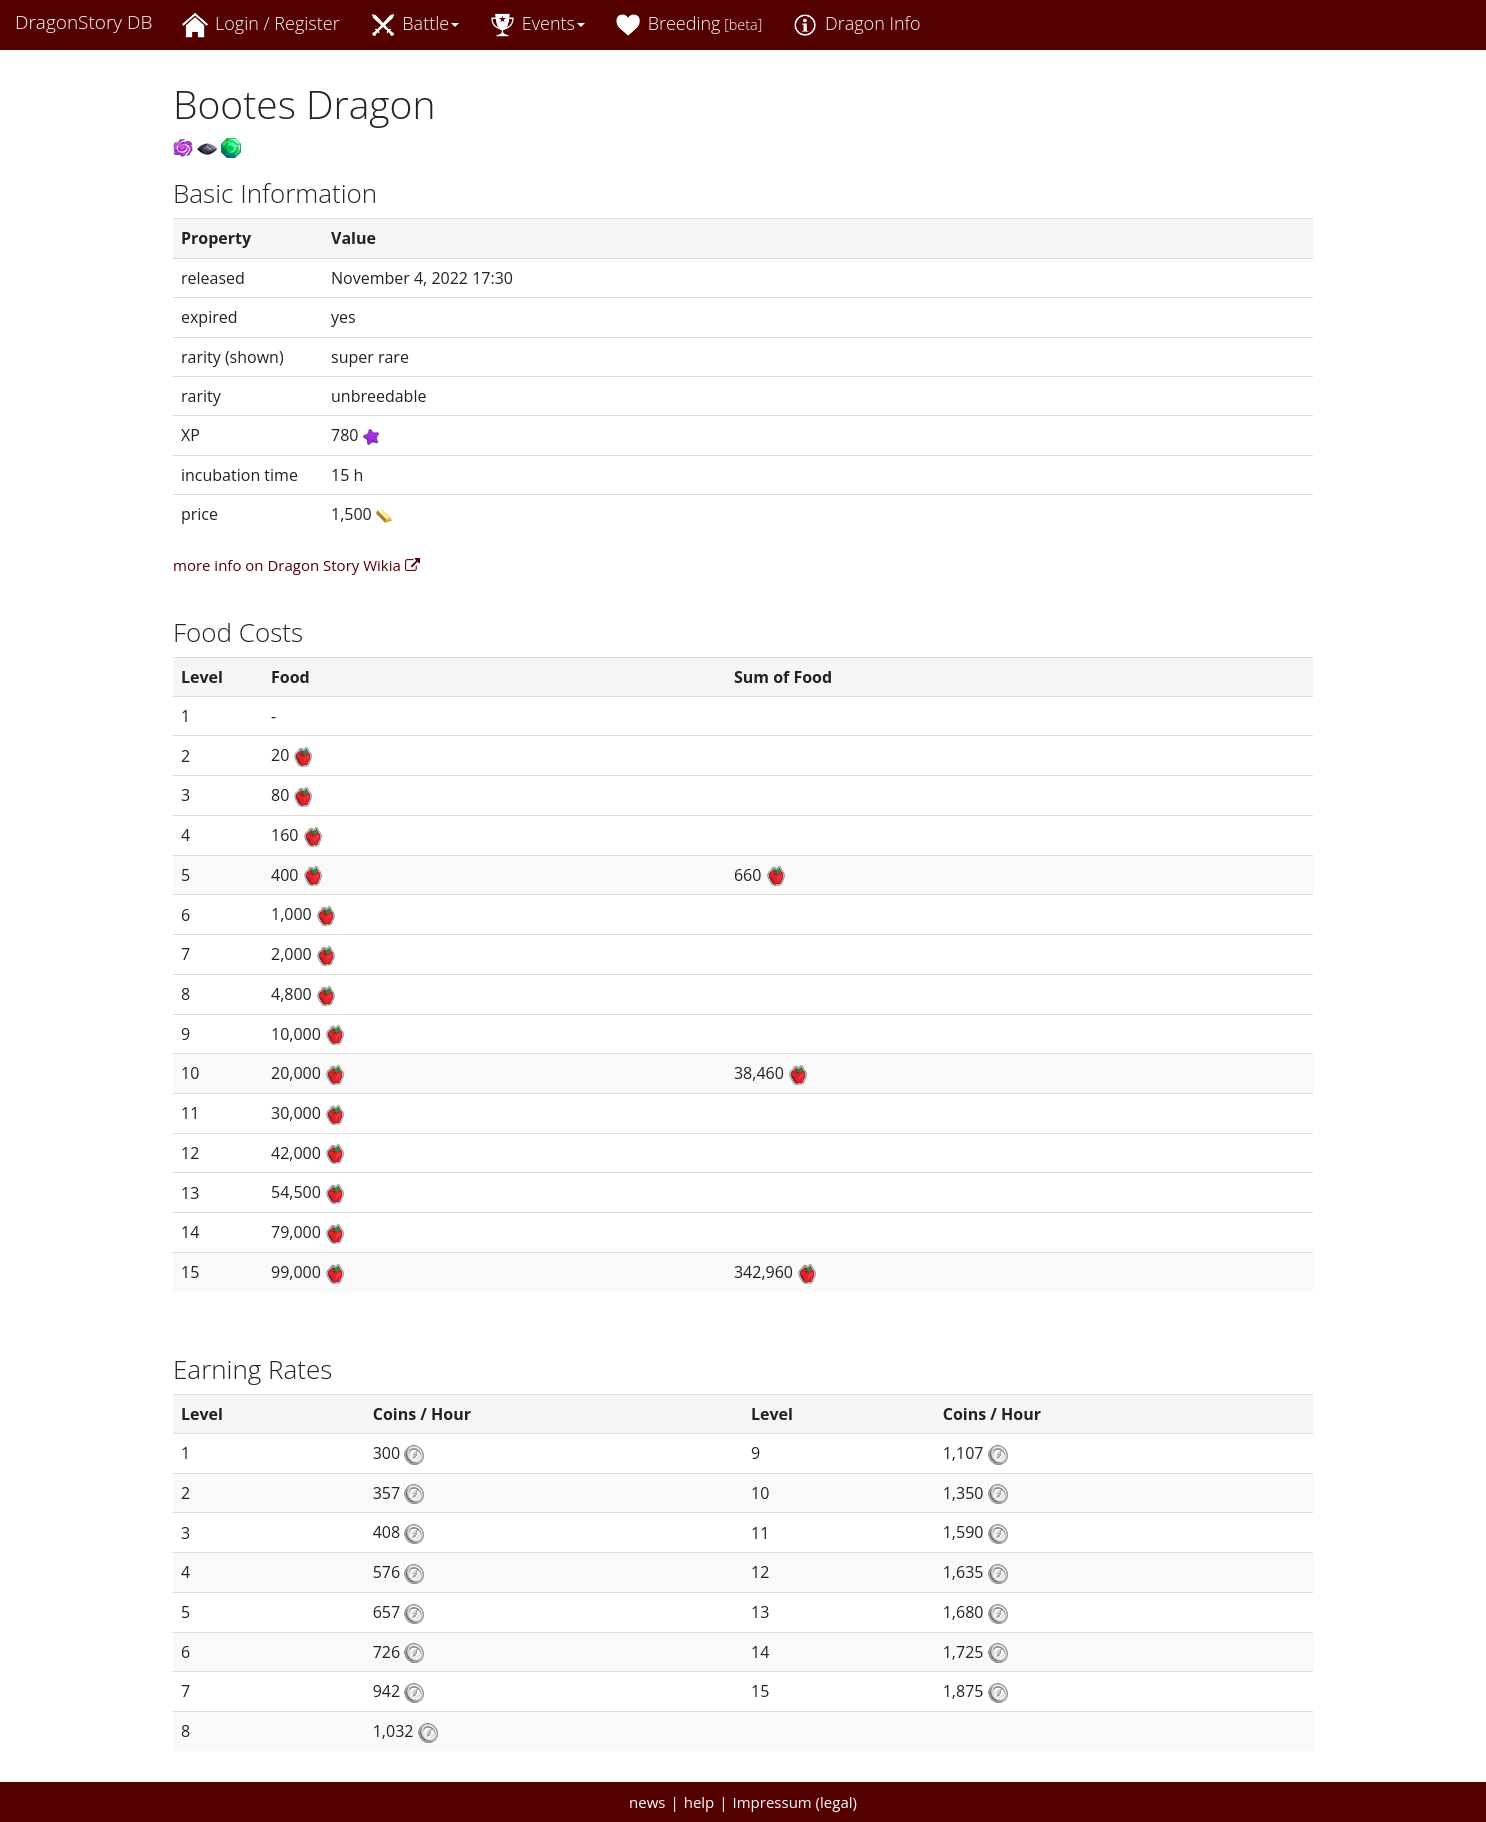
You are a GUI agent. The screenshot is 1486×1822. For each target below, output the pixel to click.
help (699, 1802)
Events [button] (537, 24)
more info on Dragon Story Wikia (296, 565)
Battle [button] (415, 24)
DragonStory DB (83, 22)
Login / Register (260, 24)
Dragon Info (856, 24)
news (647, 1802)
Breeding (688, 24)
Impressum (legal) (795, 1802)
